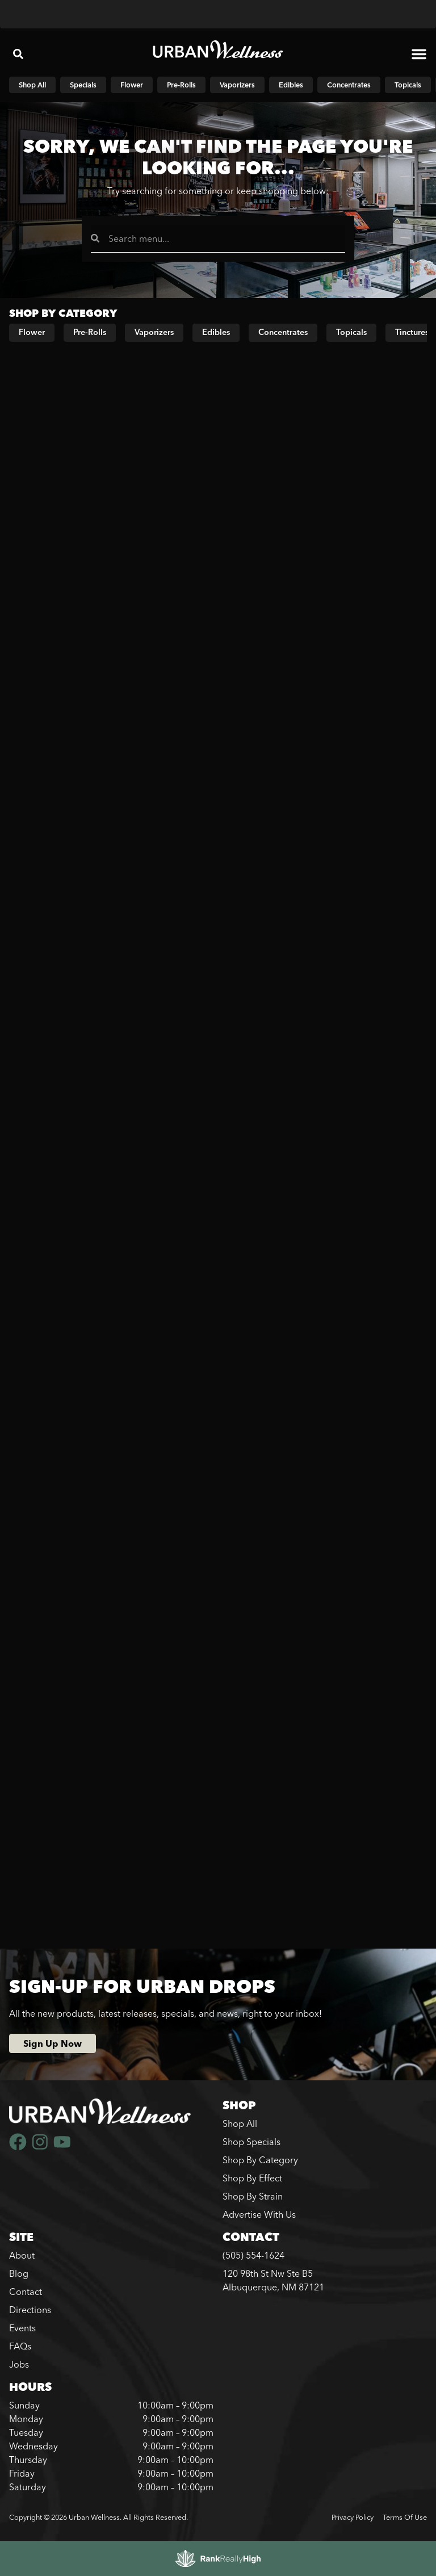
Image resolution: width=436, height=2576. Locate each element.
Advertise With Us (259, 2214)
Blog (18, 2273)
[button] (18, 54)
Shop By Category (260, 2159)
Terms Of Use (405, 2516)
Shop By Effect (252, 2178)
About (22, 2255)
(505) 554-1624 (253, 2255)
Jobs (19, 2364)
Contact (25, 2291)
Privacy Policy (353, 2516)
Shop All (240, 2123)
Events (22, 2328)
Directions (30, 2309)
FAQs (20, 2346)
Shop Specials (251, 2141)
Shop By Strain (253, 2196)
